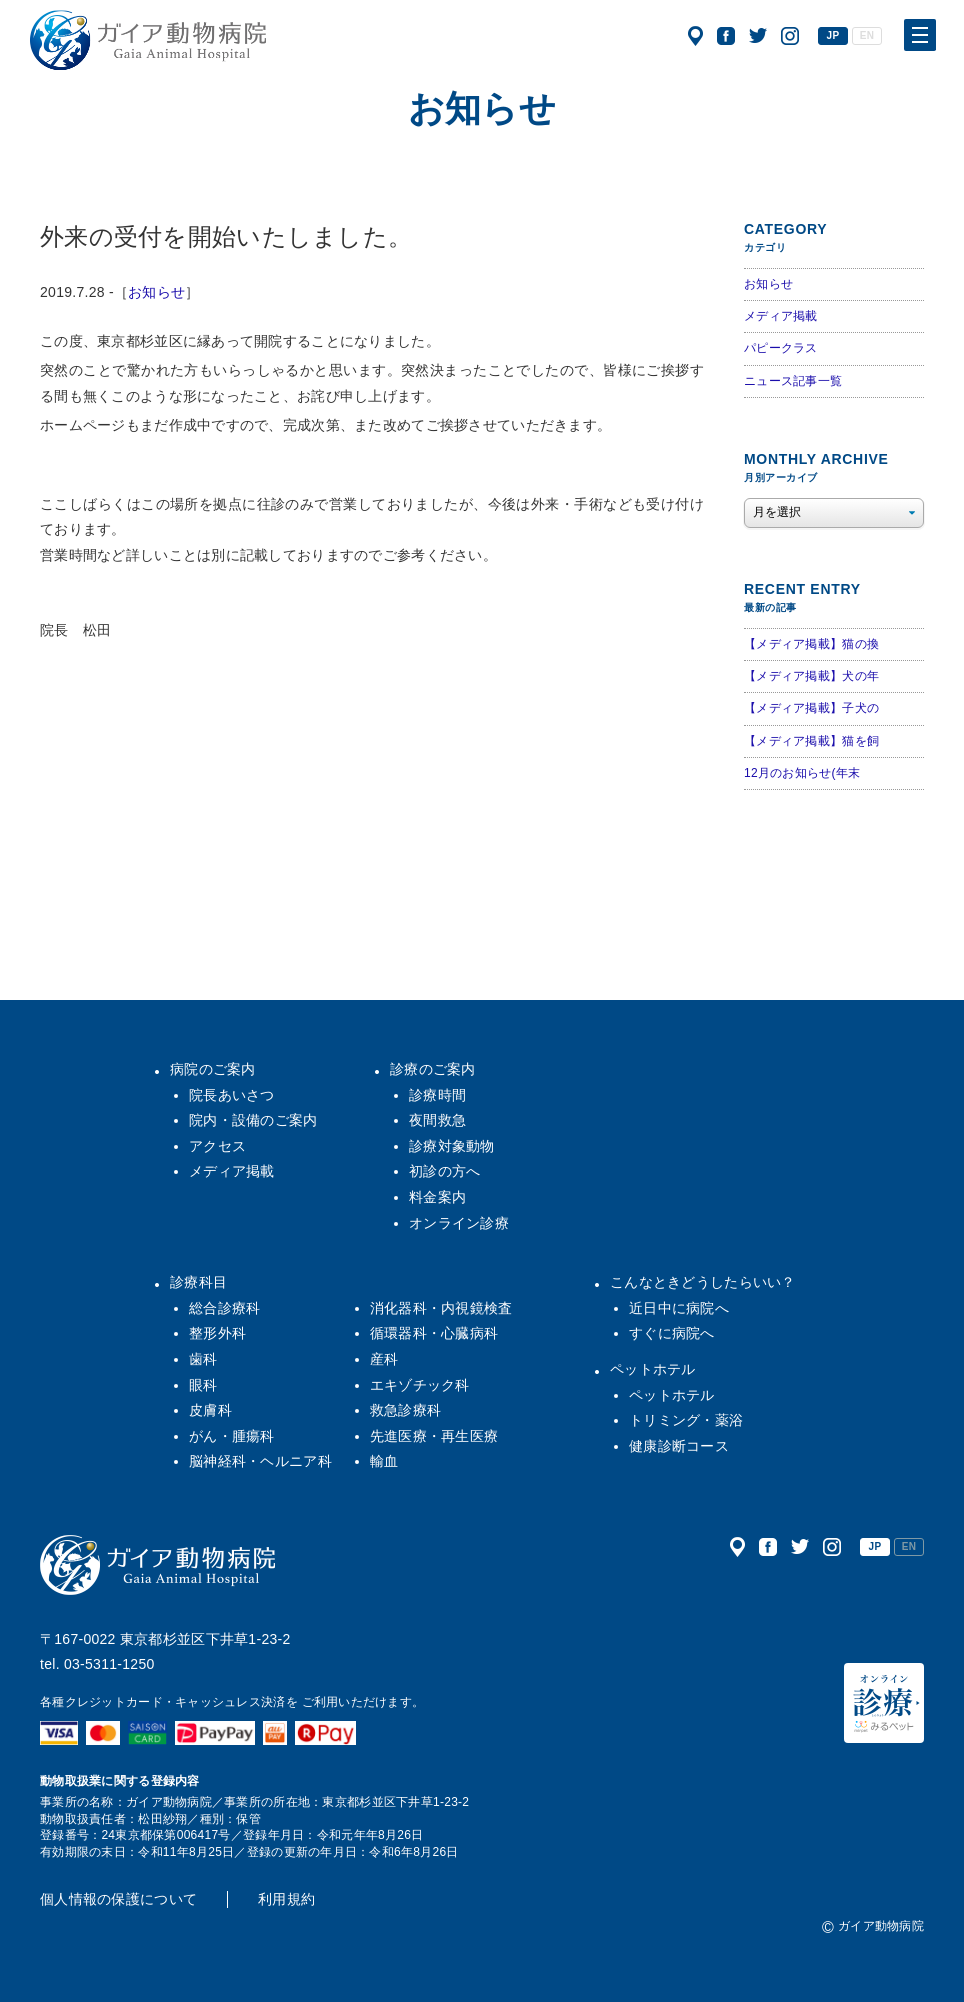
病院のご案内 (213, 1069)
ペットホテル (653, 1369)
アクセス (695, 36)
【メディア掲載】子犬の (811, 708)
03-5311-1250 (109, 1664)
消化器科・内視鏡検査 (441, 1308)
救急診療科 (405, 1410)
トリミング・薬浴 (686, 1420)
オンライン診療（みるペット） (884, 1703)
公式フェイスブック (726, 36)
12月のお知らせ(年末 (802, 773)
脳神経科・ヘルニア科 (260, 1461)
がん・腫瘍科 (232, 1436)
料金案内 (437, 1197)
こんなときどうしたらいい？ (703, 1282)
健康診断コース (679, 1446)
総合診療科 (224, 1308)
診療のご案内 (433, 1069)
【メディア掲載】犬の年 (811, 676)
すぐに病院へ (672, 1333)
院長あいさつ (232, 1095)
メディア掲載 (781, 316)
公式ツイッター (758, 36)
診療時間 (437, 1095)
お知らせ (156, 292)
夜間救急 (437, 1120)
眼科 (203, 1385)
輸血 (384, 1461)
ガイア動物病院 (158, 1565)
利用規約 (286, 1899)
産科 (384, 1359)
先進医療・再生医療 (434, 1436)
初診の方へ (444, 1171)
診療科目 (198, 1282)
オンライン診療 (459, 1223)
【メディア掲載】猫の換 (811, 644)
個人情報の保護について (118, 1899)
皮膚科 (210, 1410)
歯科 (203, 1359)
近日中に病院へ (679, 1308)
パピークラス (781, 348)
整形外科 (217, 1333)
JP (833, 35)
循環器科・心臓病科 (434, 1333)
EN (867, 35)
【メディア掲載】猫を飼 (811, 741)
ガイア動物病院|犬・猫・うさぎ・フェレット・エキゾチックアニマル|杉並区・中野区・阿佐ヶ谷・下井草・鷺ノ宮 (148, 40)
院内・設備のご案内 (253, 1120)
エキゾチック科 (420, 1385)
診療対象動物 (452, 1146)
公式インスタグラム (790, 36)
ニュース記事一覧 (793, 381)
